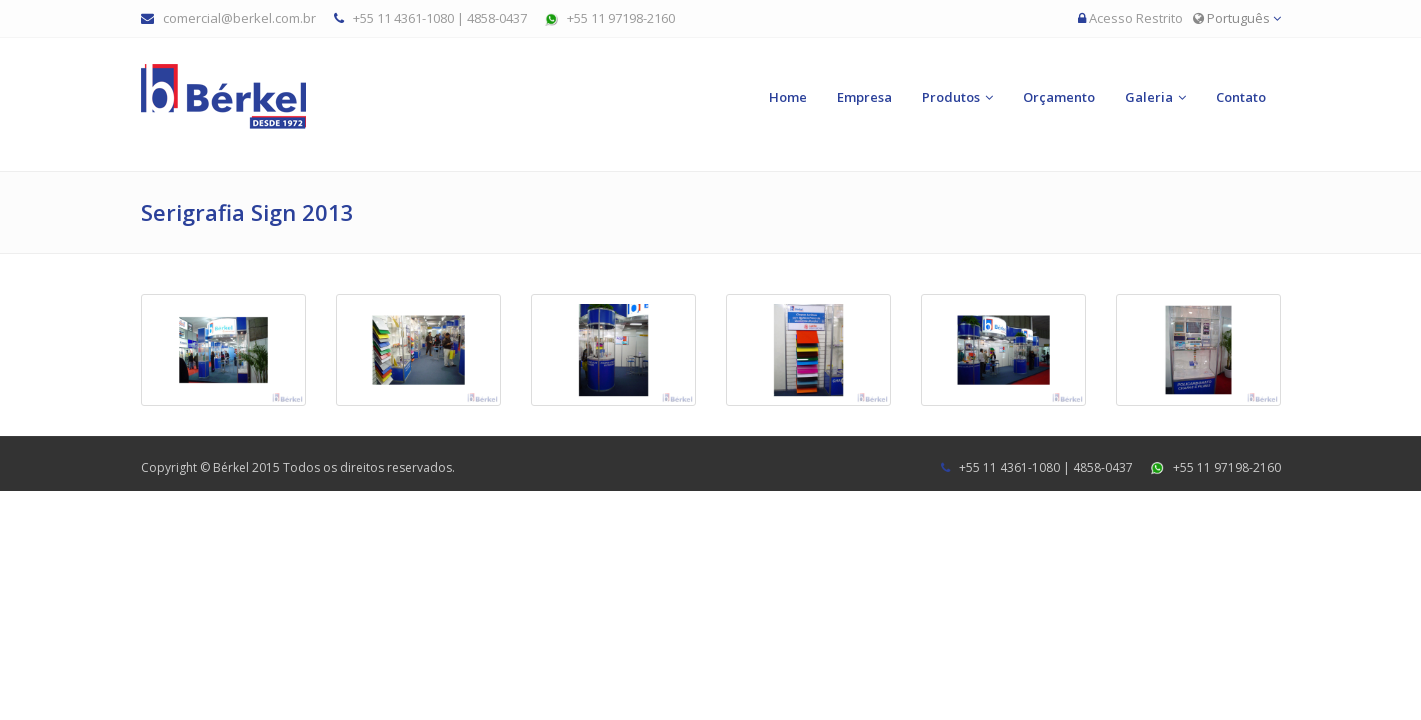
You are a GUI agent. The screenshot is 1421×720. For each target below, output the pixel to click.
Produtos (951, 97)
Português (1237, 18)
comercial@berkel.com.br (239, 18)
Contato (1241, 97)
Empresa (864, 97)
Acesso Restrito (1136, 18)
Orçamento (1059, 97)
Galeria (1149, 97)
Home (788, 97)
